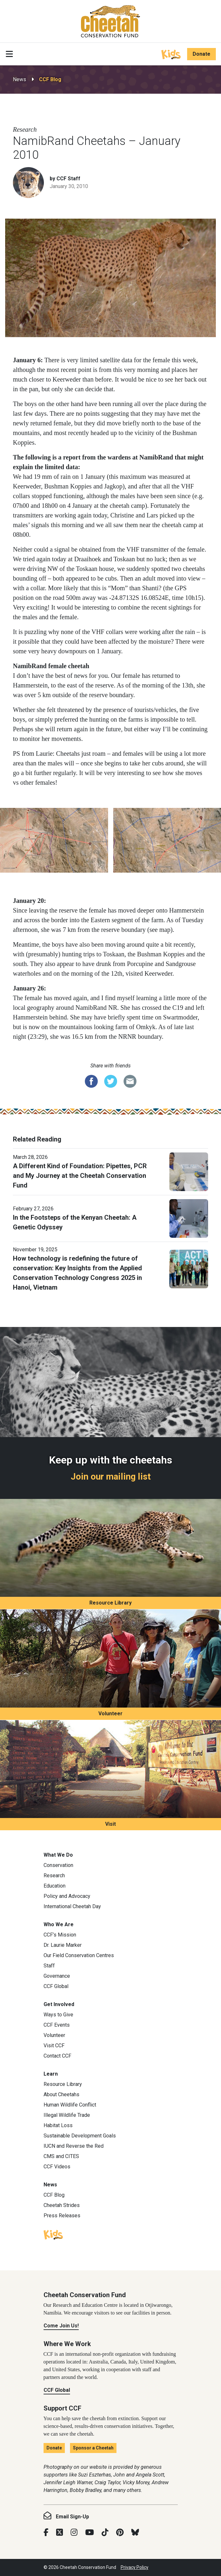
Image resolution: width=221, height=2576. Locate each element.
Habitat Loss (58, 2125)
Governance (57, 1976)
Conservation (58, 1865)
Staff (49, 1966)
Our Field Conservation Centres (79, 1955)
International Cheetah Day (72, 1906)
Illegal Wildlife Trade (67, 2115)
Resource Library (110, 1603)
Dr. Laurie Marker (63, 1945)
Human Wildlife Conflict (70, 2105)
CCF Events (57, 2025)
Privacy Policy (134, 2567)
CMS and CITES (61, 2156)
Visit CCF (54, 2045)
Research (54, 1875)
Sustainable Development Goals (80, 2136)
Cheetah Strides (62, 2205)
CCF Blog (50, 79)
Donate (201, 54)
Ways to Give (58, 2015)
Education (54, 1886)
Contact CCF (57, 2056)
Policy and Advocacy (67, 1896)
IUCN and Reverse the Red (74, 2146)
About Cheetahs (61, 2094)
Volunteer (110, 1713)
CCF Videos (57, 2167)
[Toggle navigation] (9, 54)
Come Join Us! (61, 2326)
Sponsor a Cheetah (93, 2447)
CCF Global (56, 1986)
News (19, 79)
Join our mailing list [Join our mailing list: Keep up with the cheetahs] (111, 1477)
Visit (110, 1824)
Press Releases (62, 2215)
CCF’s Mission (60, 1935)
